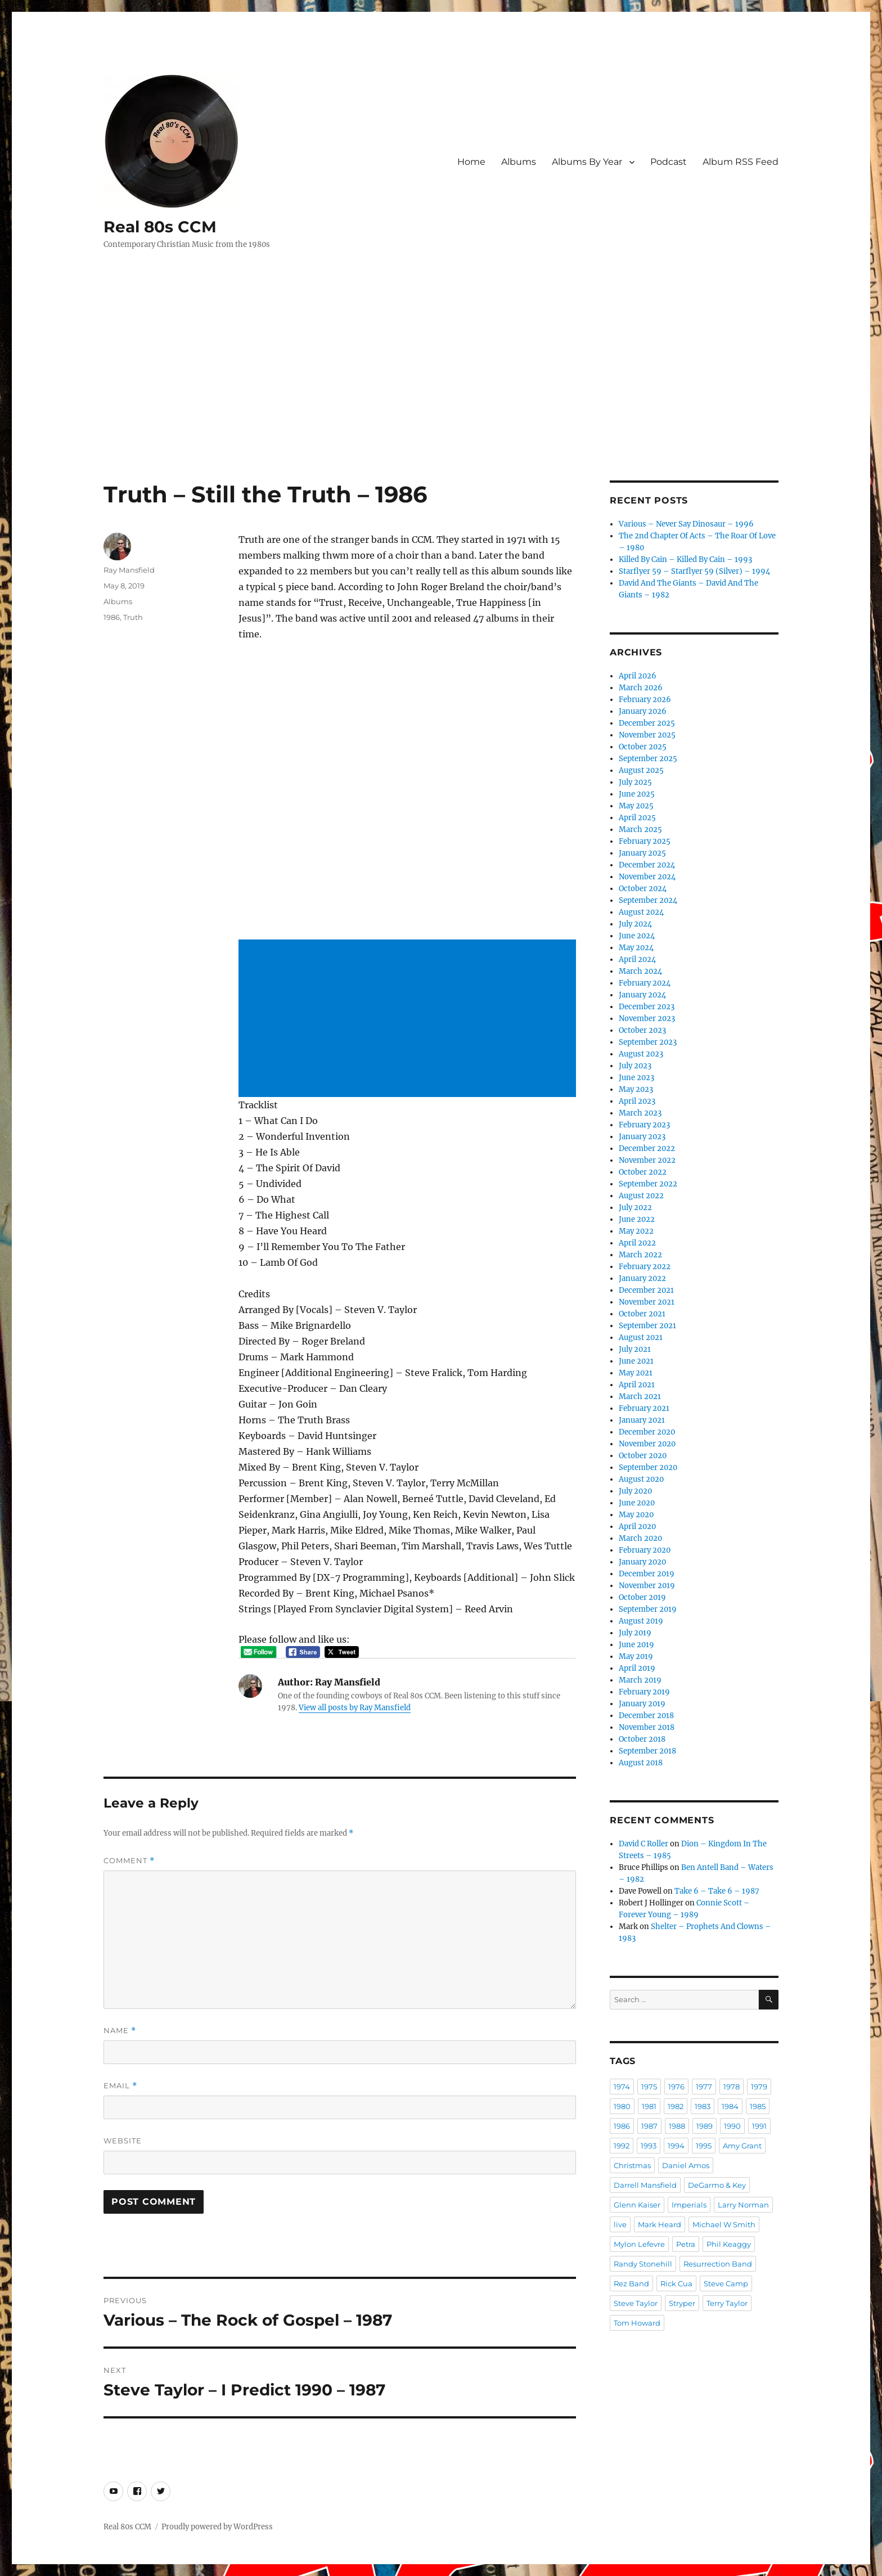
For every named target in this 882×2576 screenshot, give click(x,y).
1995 (704, 2145)
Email (120, 2086)
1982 (675, 2106)
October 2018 (642, 1739)
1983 (702, 2106)
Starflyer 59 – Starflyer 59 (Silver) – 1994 (694, 571)
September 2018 (647, 1751)
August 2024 (641, 912)
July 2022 (635, 1207)
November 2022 (647, 1160)
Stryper (682, 2303)
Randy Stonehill (643, 2263)
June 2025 (637, 794)
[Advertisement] (441, 397)
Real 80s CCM (160, 226)
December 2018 (646, 1715)
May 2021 (635, 1373)
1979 (759, 2086)
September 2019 (648, 1609)
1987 (649, 2125)
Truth (133, 617)
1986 (112, 617)
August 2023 (641, 1054)
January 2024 (642, 995)
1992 (621, 2145)
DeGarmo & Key (717, 2185)
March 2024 (640, 971)
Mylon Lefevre (639, 2244)
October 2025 (643, 747)
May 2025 (636, 806)
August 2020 (641, 1479)
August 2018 (641, 1763)
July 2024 (635, 924)
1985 (758, 2106)
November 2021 (646, 1302)
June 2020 (637, 1503)
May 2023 (636, 1089)
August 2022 (641, 1196)
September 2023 (648, 1042)
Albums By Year (587, 161)
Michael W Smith (723, 2224)
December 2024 (647, 865)
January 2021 (642, 1420)
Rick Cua (676, 2283)
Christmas (632, 2165)
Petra (685, 2244)
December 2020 (647, 1432)
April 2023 (637, 1101)
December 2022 (647, 1148)
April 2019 (637, 1668)
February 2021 (644, 1408)
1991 (759, 2125)
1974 (622, 2086)
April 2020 (637, 1526)
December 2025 (647, 723)
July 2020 (635, 1491)
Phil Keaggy (728, 2244)
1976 (676, 2086)
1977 (704, 2086)
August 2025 (641, 770)
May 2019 (636, 1656)
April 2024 (637, 959)
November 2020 (647, 1444)
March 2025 (640, 829)
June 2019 (636, 1644)
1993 (648, 2145)
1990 (732, 2125)
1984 (730, 2106)
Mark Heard (659, 2224)
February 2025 (644, 841)
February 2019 (644, 1692)
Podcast (668, 161)
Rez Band (631, 2283)
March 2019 (640, 1680)
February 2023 (644, 1125)
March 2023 (640, 1113)
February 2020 (644, 1550)
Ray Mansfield (129, 569)
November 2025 (647, 735)
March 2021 (640, 1396)
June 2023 (636, 1077)
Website (123, 2140)
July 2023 (635, 1066)
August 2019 (641, 1621)
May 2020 (636, 1514)
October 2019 (642, 1597)
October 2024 (643, 888)
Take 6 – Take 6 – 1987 (716, 1891)
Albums (518, 161)
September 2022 (648, 1184)
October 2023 (642, 1030)
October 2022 (643, 1172)
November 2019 (647, 1585)
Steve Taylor (636, 2303)
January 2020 (642, 1562)
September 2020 (648, 1467)
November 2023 (647, 1018)
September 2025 (648, 758)
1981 (649, 2106)
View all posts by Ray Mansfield (355, 1707)
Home (471, 161)
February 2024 (644, 983)
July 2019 (635, 1633)
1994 (676, 2145)
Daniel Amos (685, 2165)
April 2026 (637, 676)
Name (120, 2030)
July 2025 (635, 782)
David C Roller (643, 1844)
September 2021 (647, 1325)
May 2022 (636, 1231)
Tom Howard (637, 2322)
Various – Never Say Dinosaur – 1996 (686, 524)
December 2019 (646, 1574)
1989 (704, 2125)
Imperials (689, 2204)
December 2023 (646, 1006)
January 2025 (642, 853)
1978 (731, 2086)
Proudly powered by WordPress (217, 2527)
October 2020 (643, 1455)
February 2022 (644, 1266)
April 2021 (637, 1385)
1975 (649, 2086)
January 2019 (642, 1704)
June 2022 (637, 1219)
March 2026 (641, 688)
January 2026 (643, 711)
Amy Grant (742, 2145)
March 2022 (640, 1255)
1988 (677, 2125)
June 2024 (637, 936)
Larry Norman (743, 2204)
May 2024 (636, 947)
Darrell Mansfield (645, 2185)
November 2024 (647, 877)
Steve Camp (726, 2283)
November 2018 (646, 1727)
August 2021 (641, 1337)
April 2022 (637, 1243)
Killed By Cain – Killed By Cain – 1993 (685, 559)
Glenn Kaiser (637, 2204)
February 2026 (645, 699)
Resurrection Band (717, 2263)
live (620, 2224)
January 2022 (642, 1278)
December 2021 (646, 1290)
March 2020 (640, 1538)
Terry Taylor (727, 2303)
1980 (622, 2106)
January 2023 (642, 1136)
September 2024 (648, 900)
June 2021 (636, 1361)
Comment (129, 1860)
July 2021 (635, 1349)
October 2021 (642, 1314)
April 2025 (637, 817)
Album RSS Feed (740, 161)
